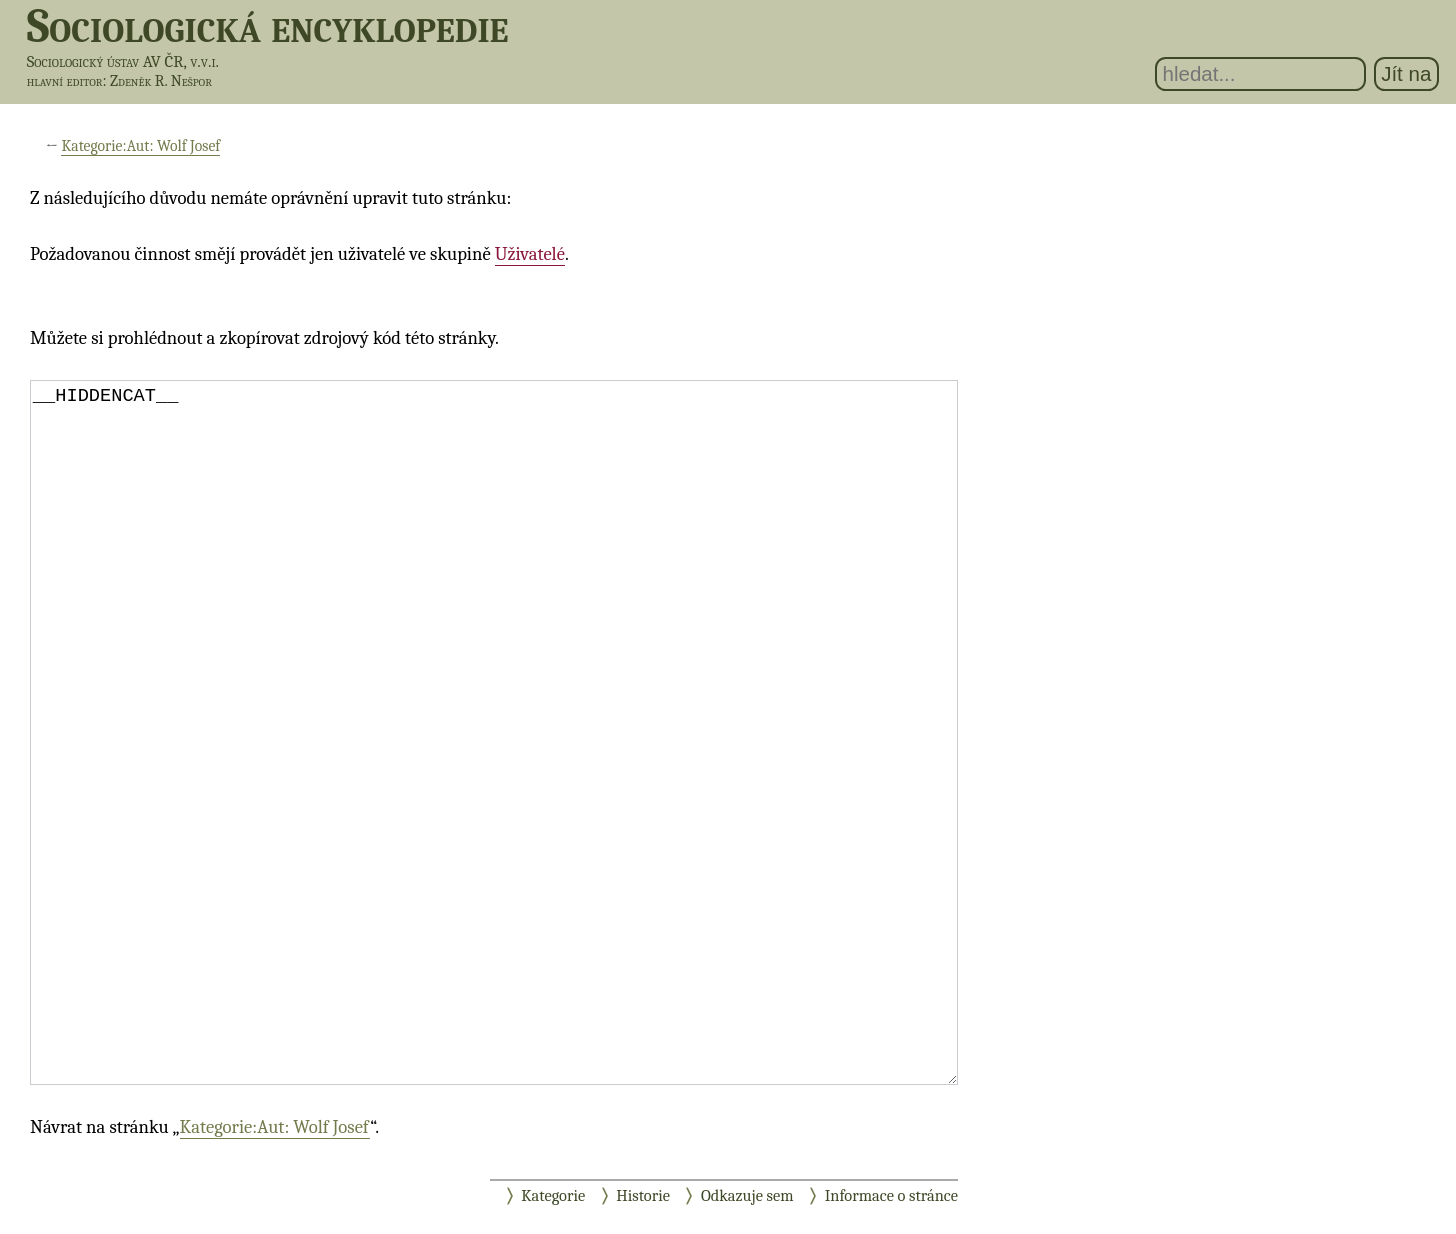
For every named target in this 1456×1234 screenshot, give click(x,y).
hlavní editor (65, 81)
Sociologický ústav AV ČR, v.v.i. (123, 61)
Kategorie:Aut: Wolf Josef (140, 146)
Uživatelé (530, 254)
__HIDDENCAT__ (494, 733)
